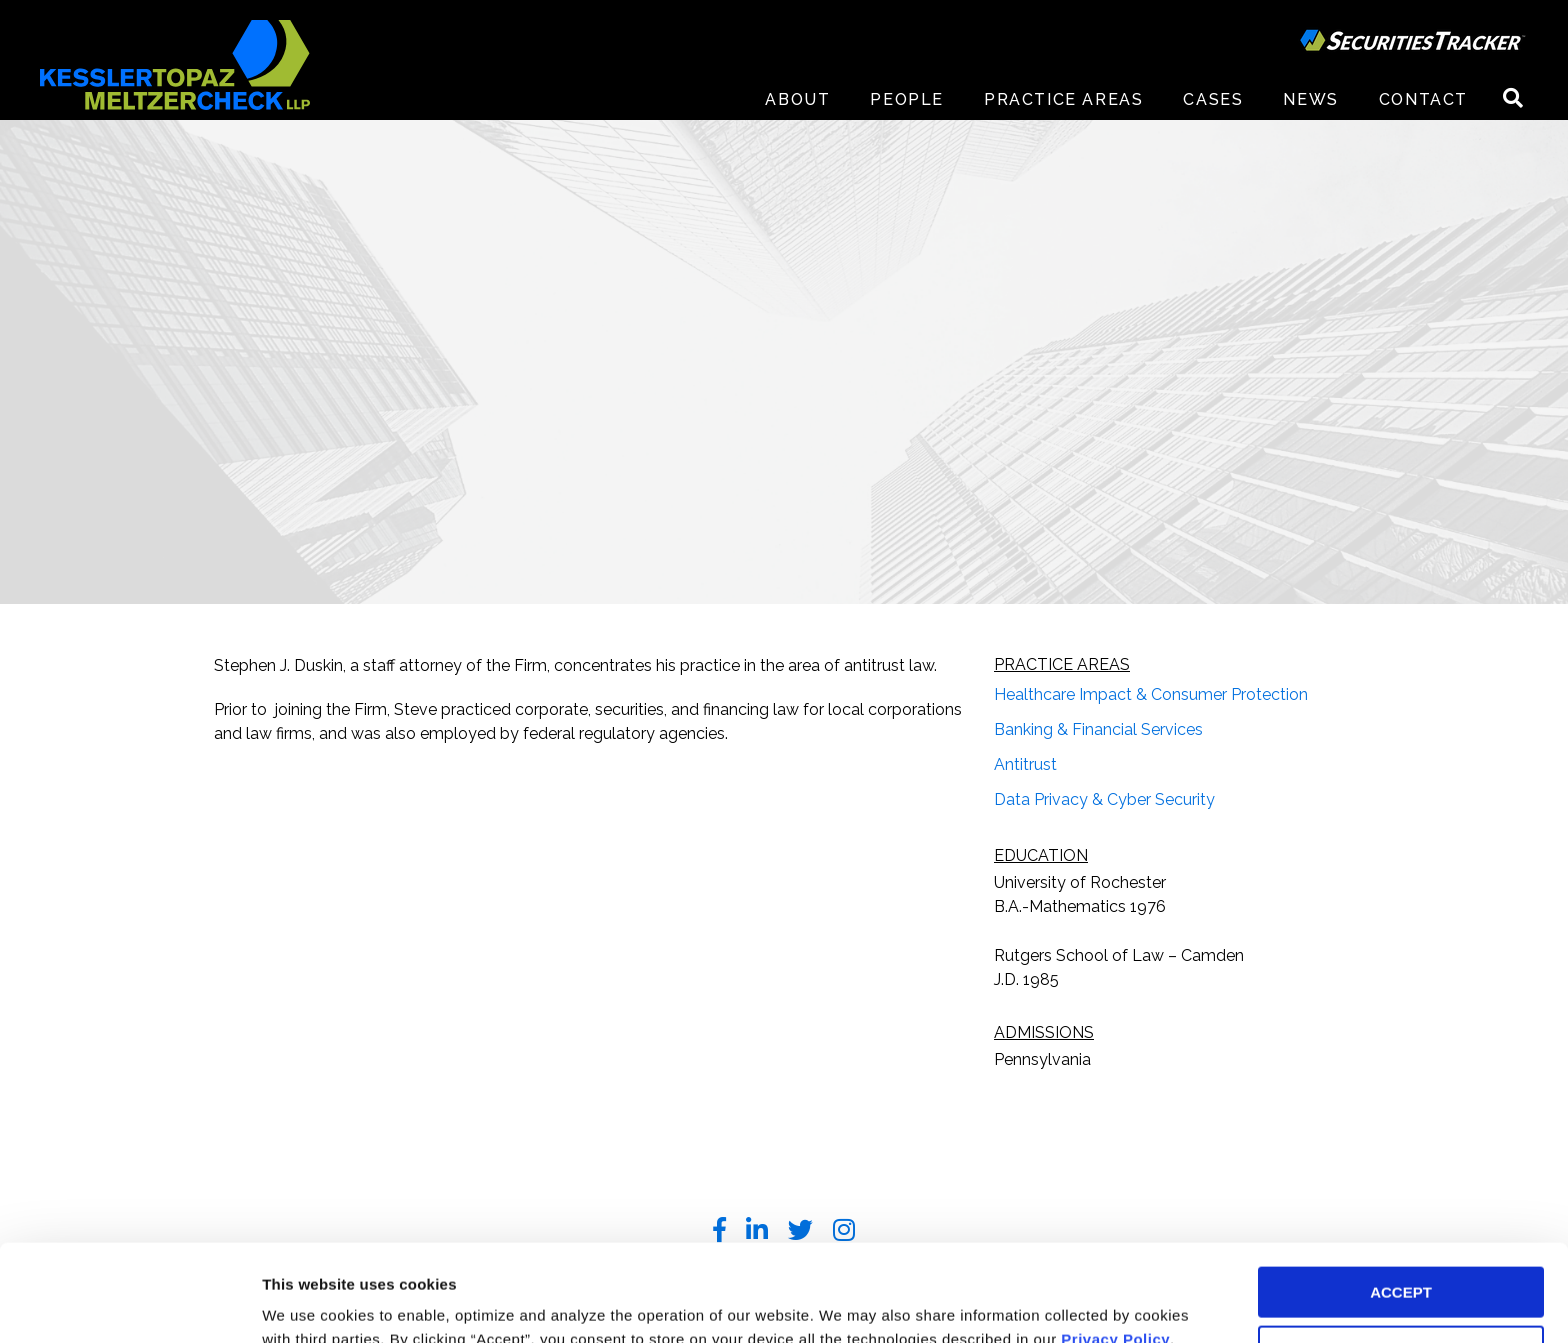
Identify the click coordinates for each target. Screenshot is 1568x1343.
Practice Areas (1063, 99)
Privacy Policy (1115, 1248)
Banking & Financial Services (1098, 729)
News (1310, 99)
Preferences (305, 1303)
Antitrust (1025, 764)
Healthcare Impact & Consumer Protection (1151, 694)
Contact (1423, 99)
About (797, 99)
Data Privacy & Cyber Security (1104, 799)
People (907, 99)
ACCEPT (1401, 1201)
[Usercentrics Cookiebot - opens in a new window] (129, 1304)
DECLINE (1401, 1260)
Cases (1213, 99)
